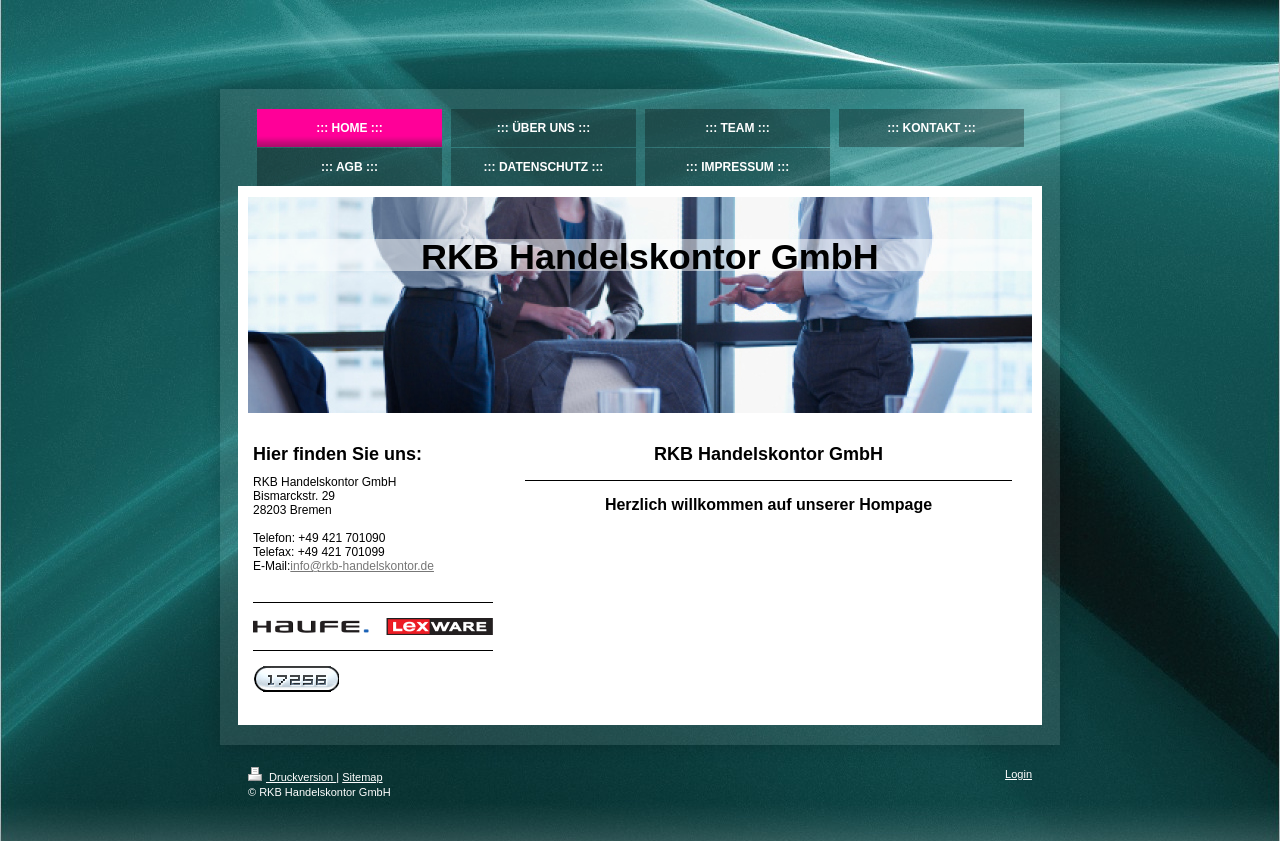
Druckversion (292, 777)
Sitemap (362, 777)
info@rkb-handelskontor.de (362, 566)
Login (1018, 774)
